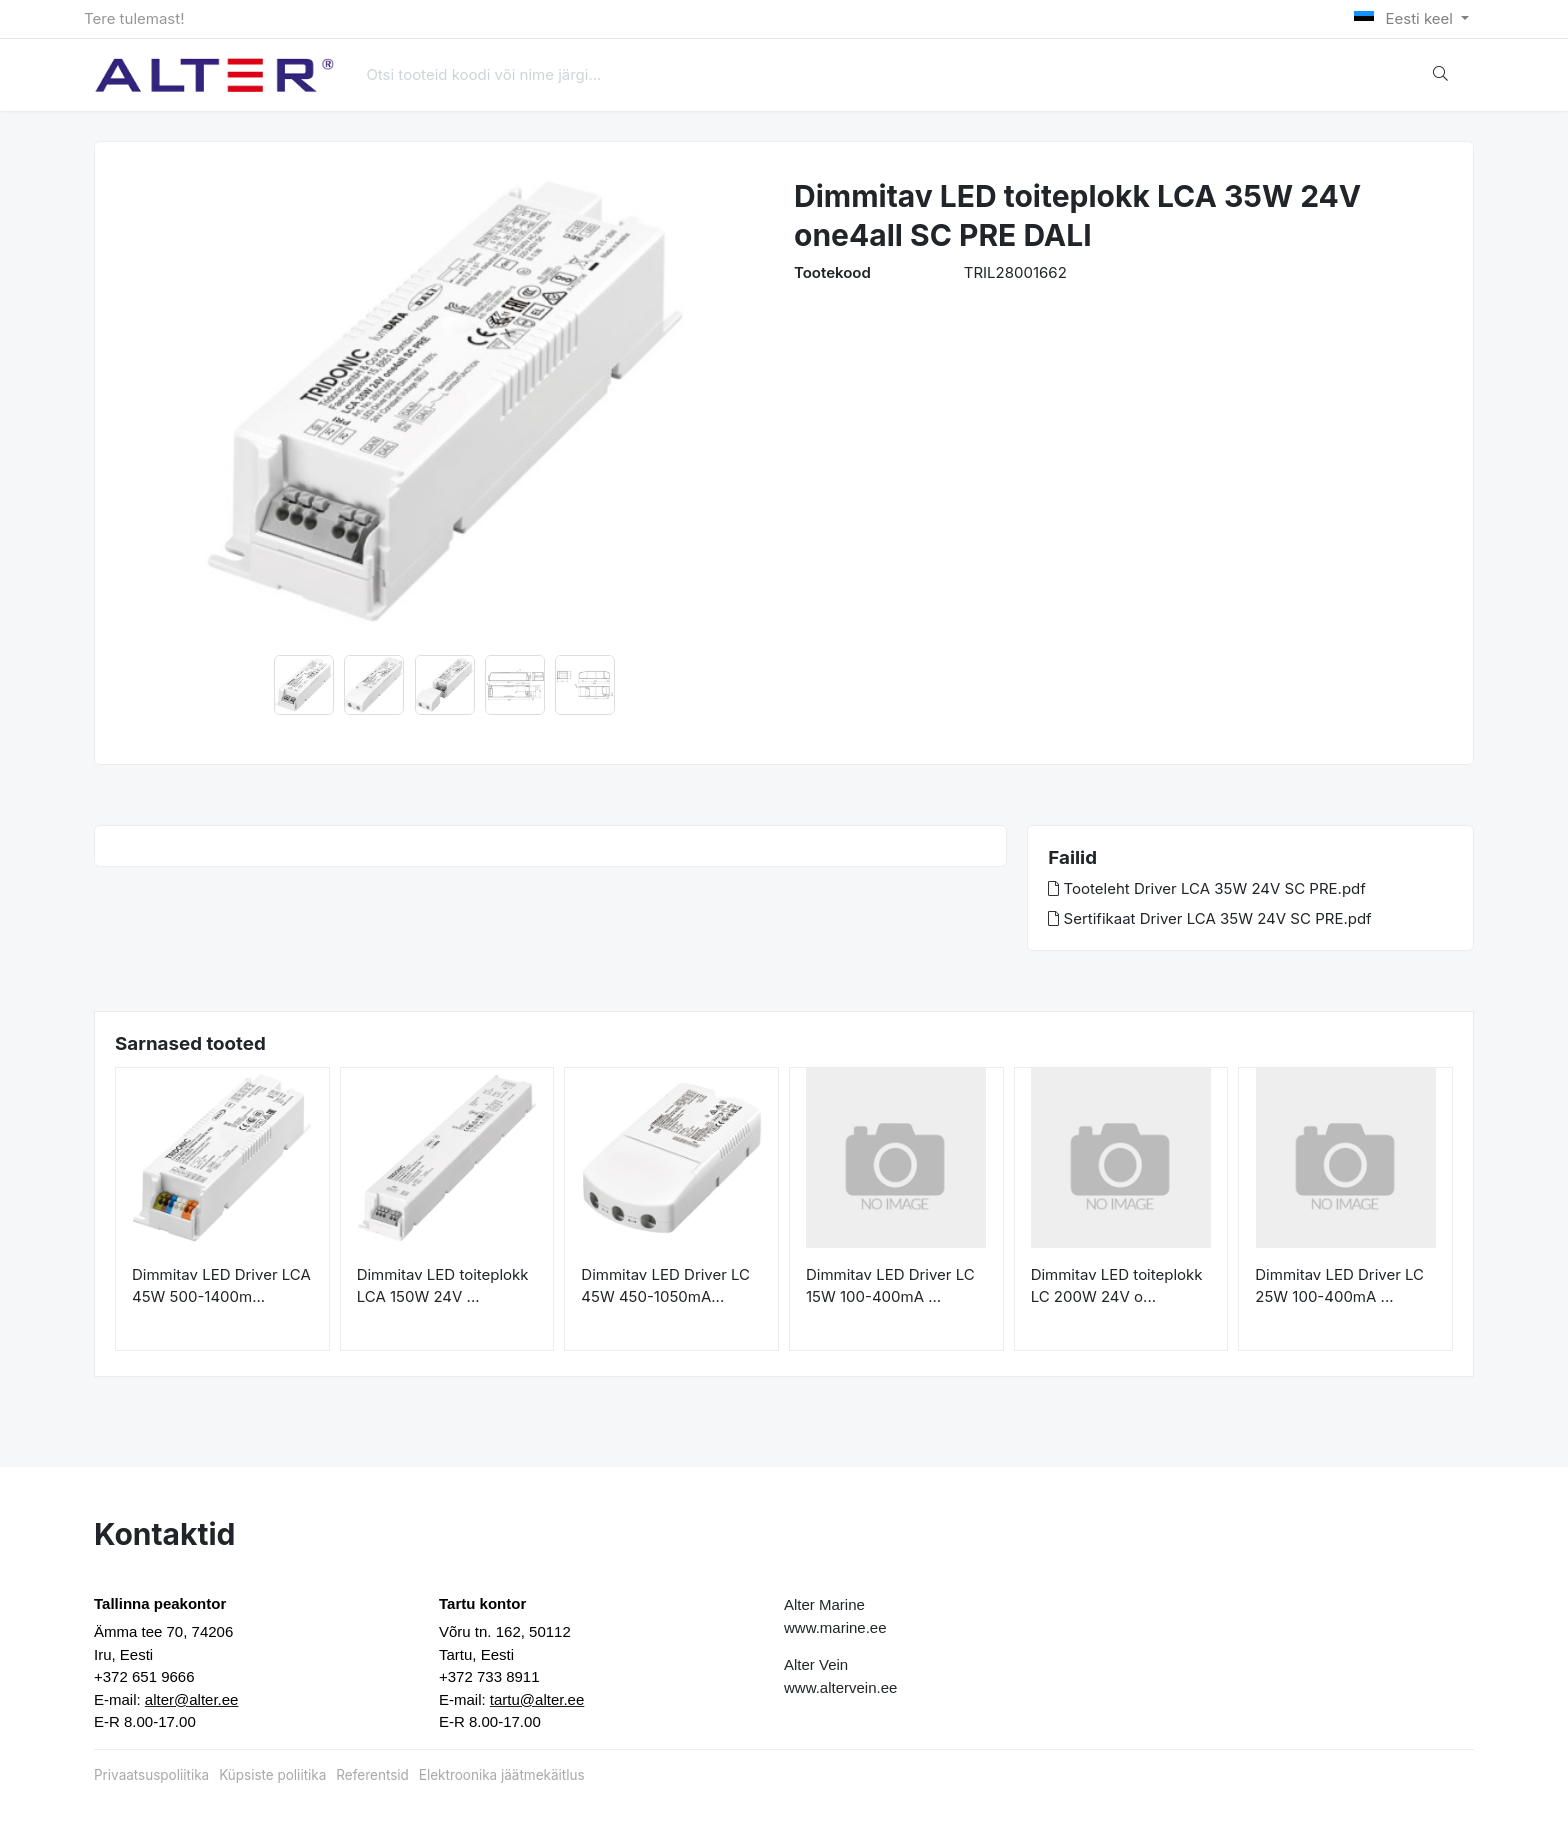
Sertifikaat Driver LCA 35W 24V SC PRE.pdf (1209, 918)
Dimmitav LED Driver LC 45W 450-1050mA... (665, 1286)
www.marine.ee (835, 1627)
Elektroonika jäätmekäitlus (502, 1775)
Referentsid (372, 1775)
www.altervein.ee (840, 1687)
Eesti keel (1405, 18)
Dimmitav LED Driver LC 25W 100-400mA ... (1339, 1286)
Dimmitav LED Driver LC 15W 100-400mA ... (890, 1286)
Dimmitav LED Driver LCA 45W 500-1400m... (221, 1286)
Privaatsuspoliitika (151, 1775)
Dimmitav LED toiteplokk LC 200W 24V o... (1117, 1286)
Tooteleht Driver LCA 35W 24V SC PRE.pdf (1207, 888)
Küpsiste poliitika (272, 1775)
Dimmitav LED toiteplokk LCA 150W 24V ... (443, 1286)
